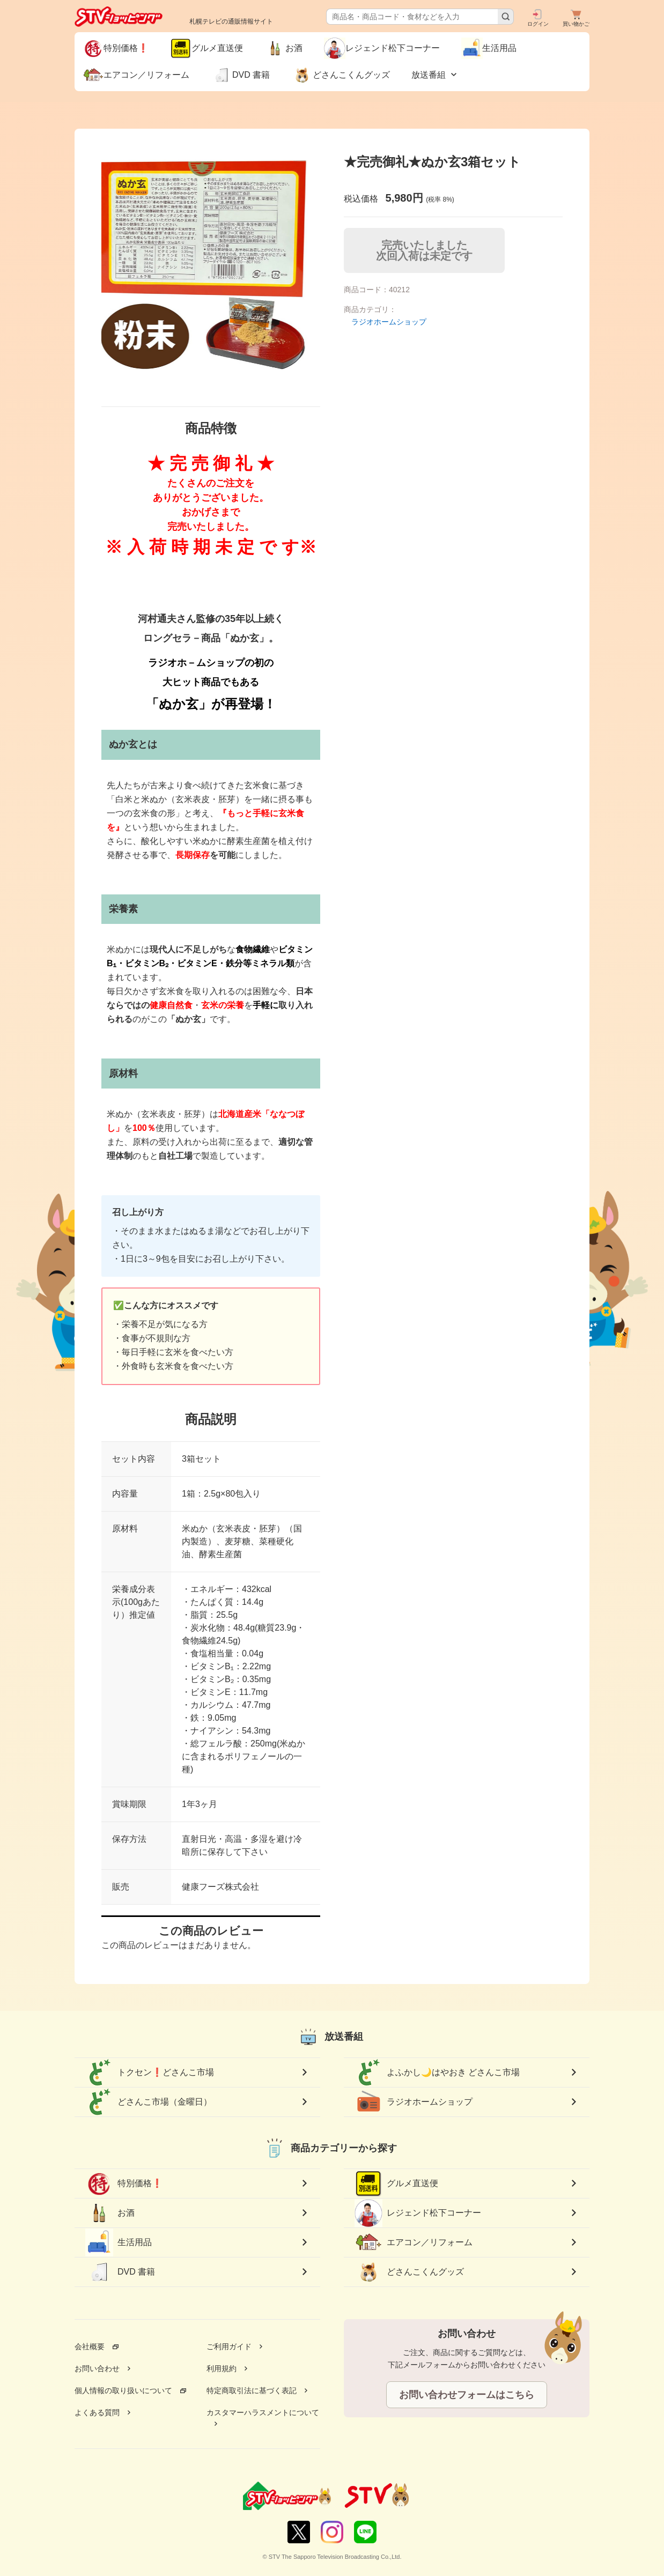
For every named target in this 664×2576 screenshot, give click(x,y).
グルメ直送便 (396, 2183)
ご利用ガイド (229, 2346)
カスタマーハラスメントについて (262, 2412)
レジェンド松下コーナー (418, 2213)
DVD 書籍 (120, 2272)
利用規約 (221, 2368)
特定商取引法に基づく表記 (251, 2390)
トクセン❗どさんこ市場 (149, 2072)
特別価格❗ (124, 2183)
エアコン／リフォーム (414, 2242)
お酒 (110, 2213)
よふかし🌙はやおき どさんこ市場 (437, 2072)
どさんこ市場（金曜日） (148, 2102)
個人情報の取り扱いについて (123, 2390)
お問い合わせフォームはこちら (466, 2394)
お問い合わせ (97, 2368)
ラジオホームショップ (388, 321)
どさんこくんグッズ (409, 2272)
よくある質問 (97, 2412)
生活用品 (118, 2242)
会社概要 (90, 2346)
